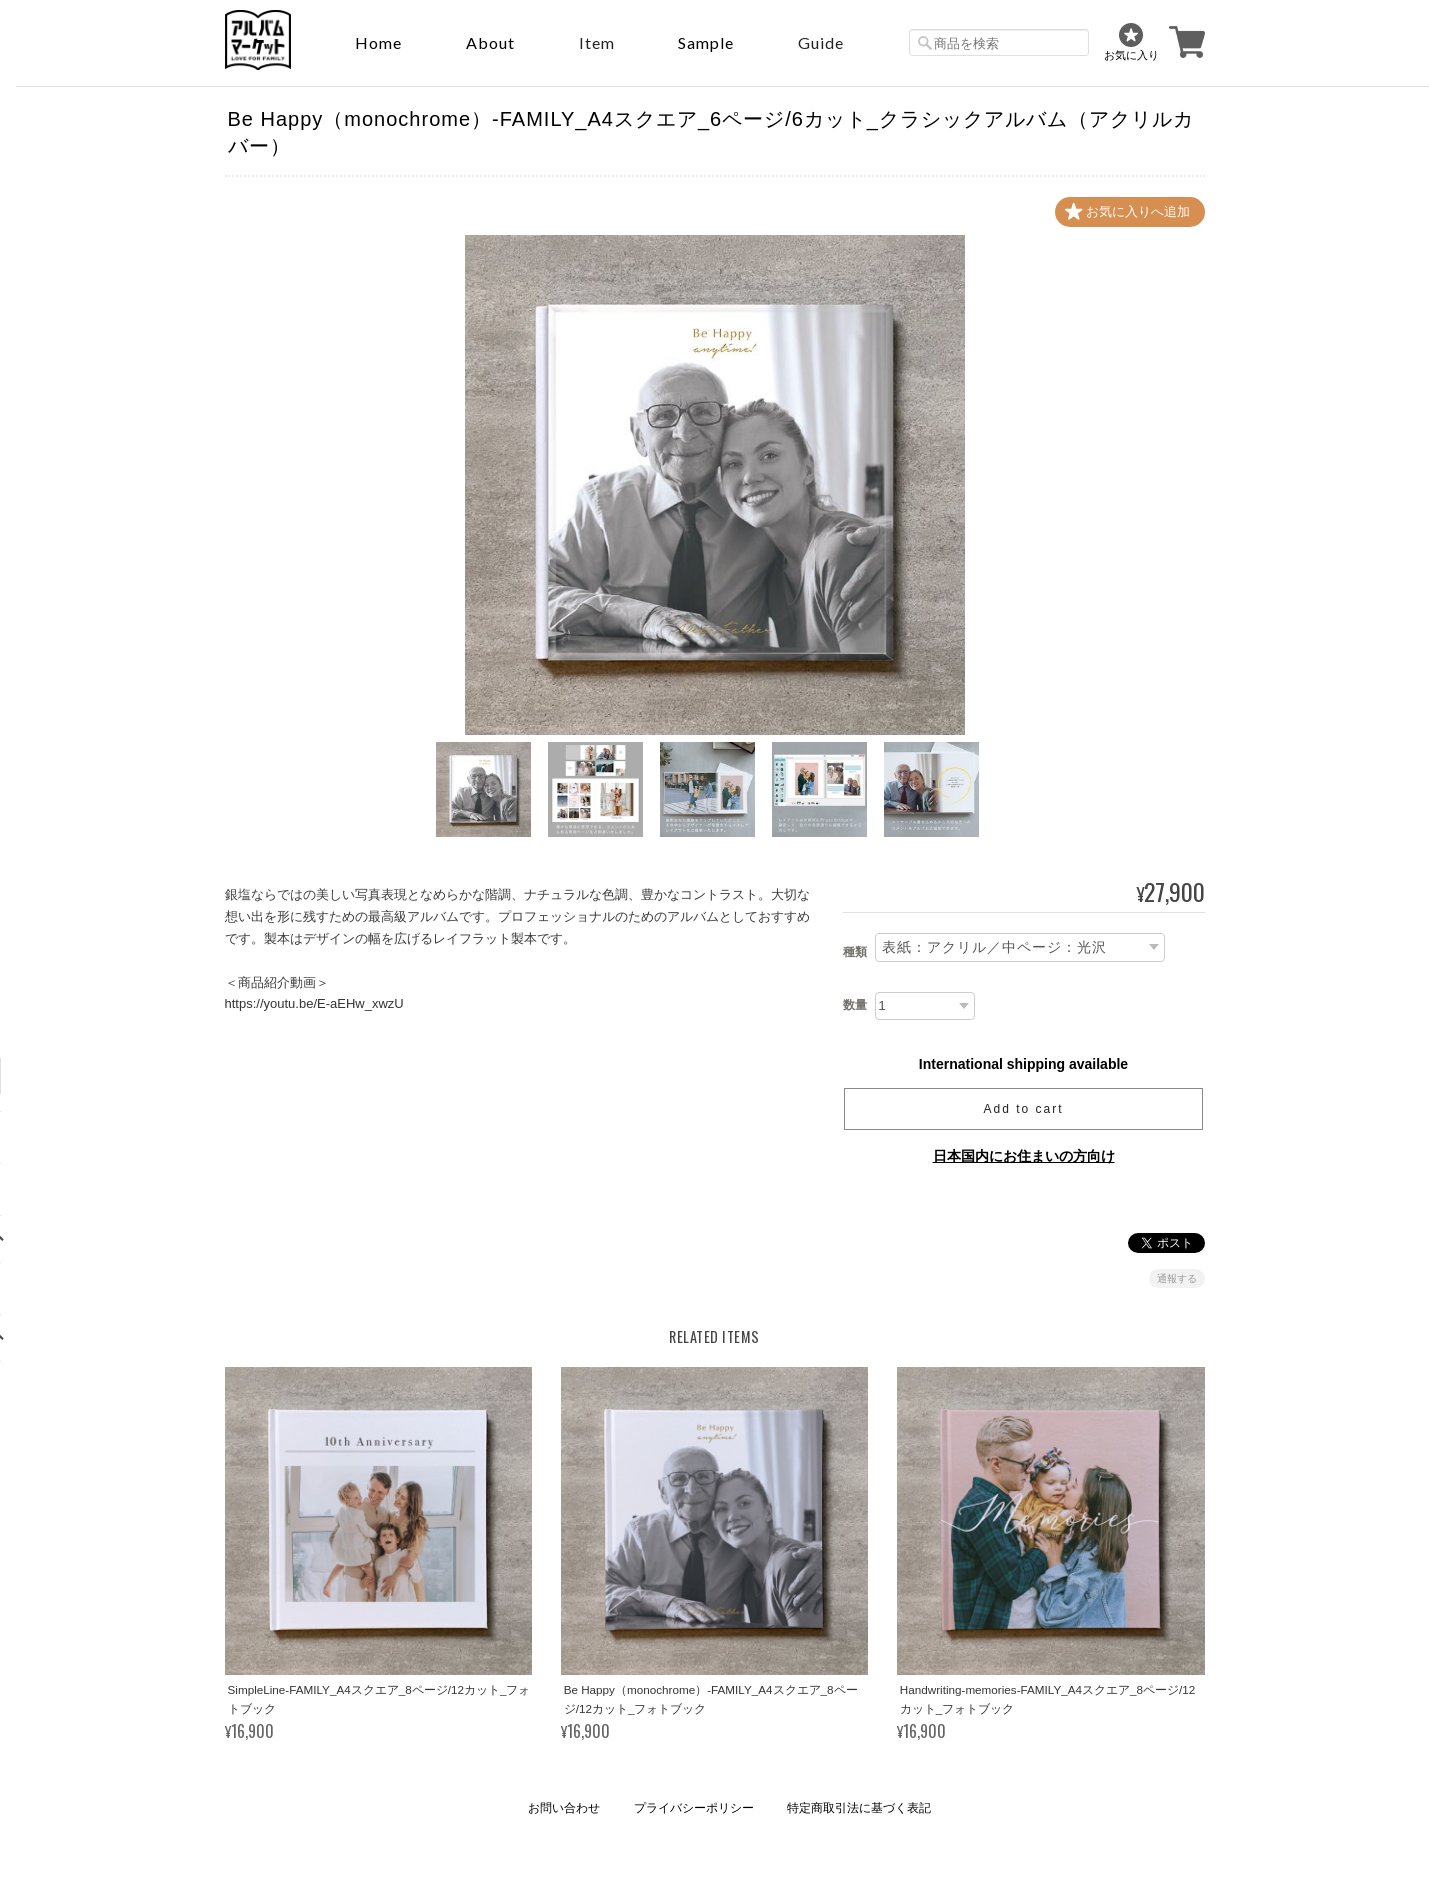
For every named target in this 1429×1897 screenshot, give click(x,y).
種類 (855, 952)
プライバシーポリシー (694, 1808)
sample (706, 42)
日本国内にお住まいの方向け (1024, 1156)
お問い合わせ (564, 1808)
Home (378, 42)
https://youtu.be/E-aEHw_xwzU (314, 1003)
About (490, 42)
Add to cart (1023, 1109)
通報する (1177, 1278)
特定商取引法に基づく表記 (859, 1808)
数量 (855, 1005)
